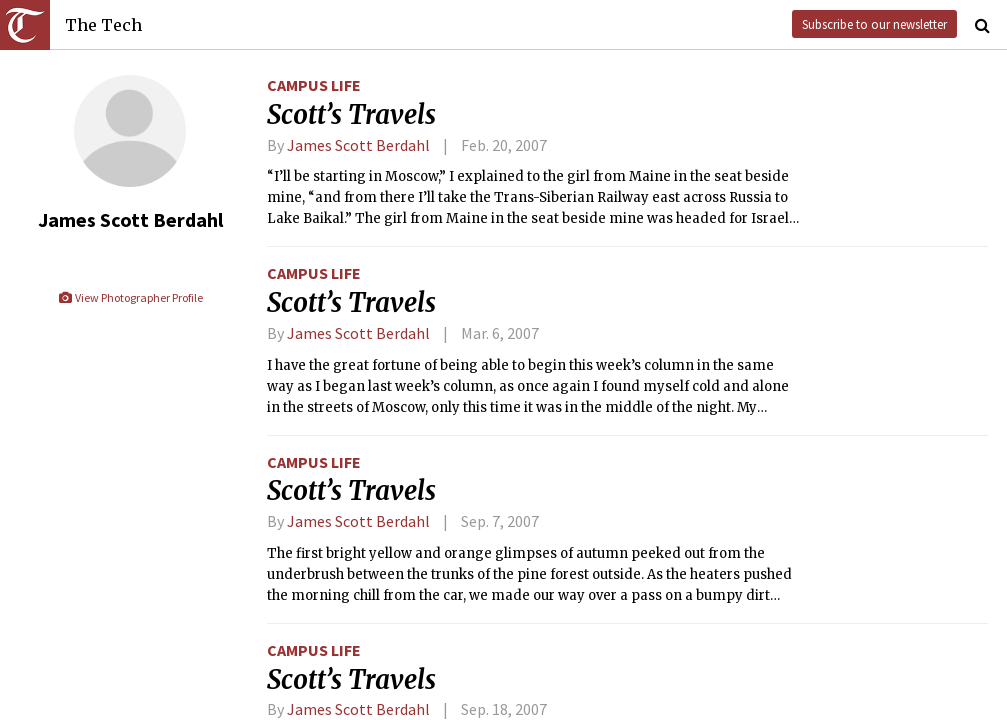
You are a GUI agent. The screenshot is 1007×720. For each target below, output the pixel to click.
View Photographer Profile (130, 297)
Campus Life (314, 85)
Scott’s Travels (351, 115)
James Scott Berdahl (358, 145)
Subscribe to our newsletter (874, 24)
